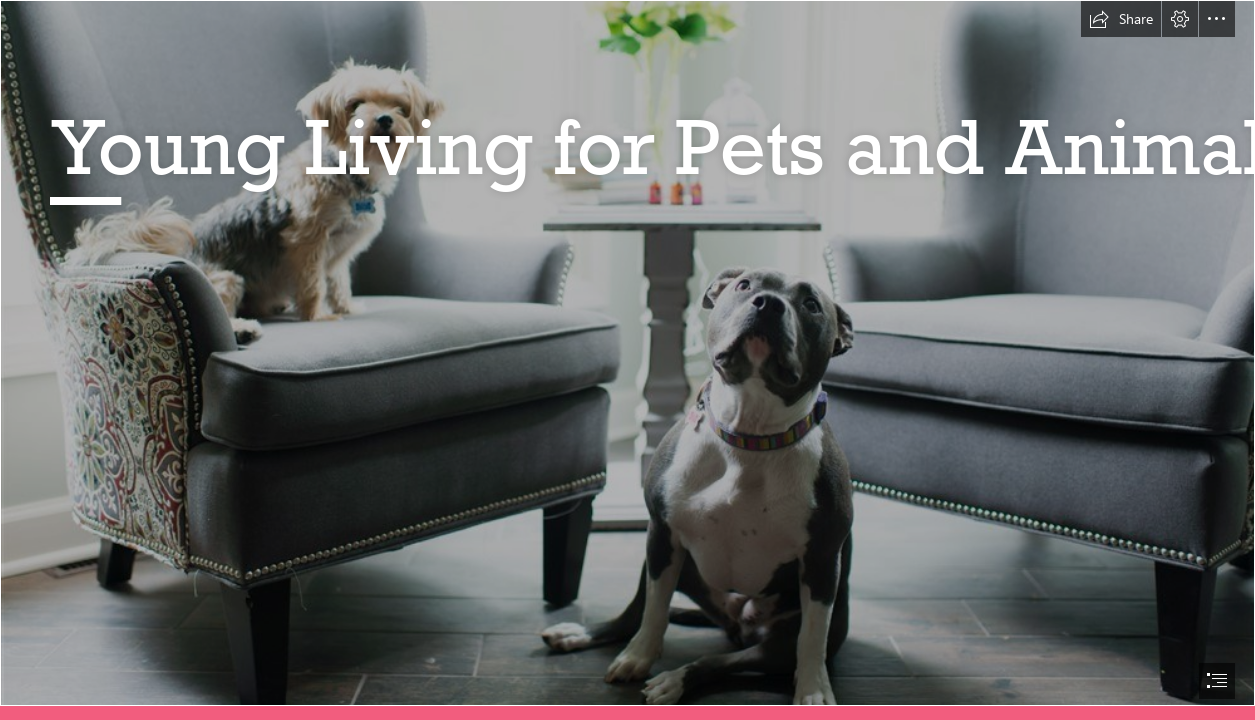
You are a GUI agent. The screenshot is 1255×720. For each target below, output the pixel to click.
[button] (1121, 19)
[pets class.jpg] (627, 353)
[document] (627, 360)
